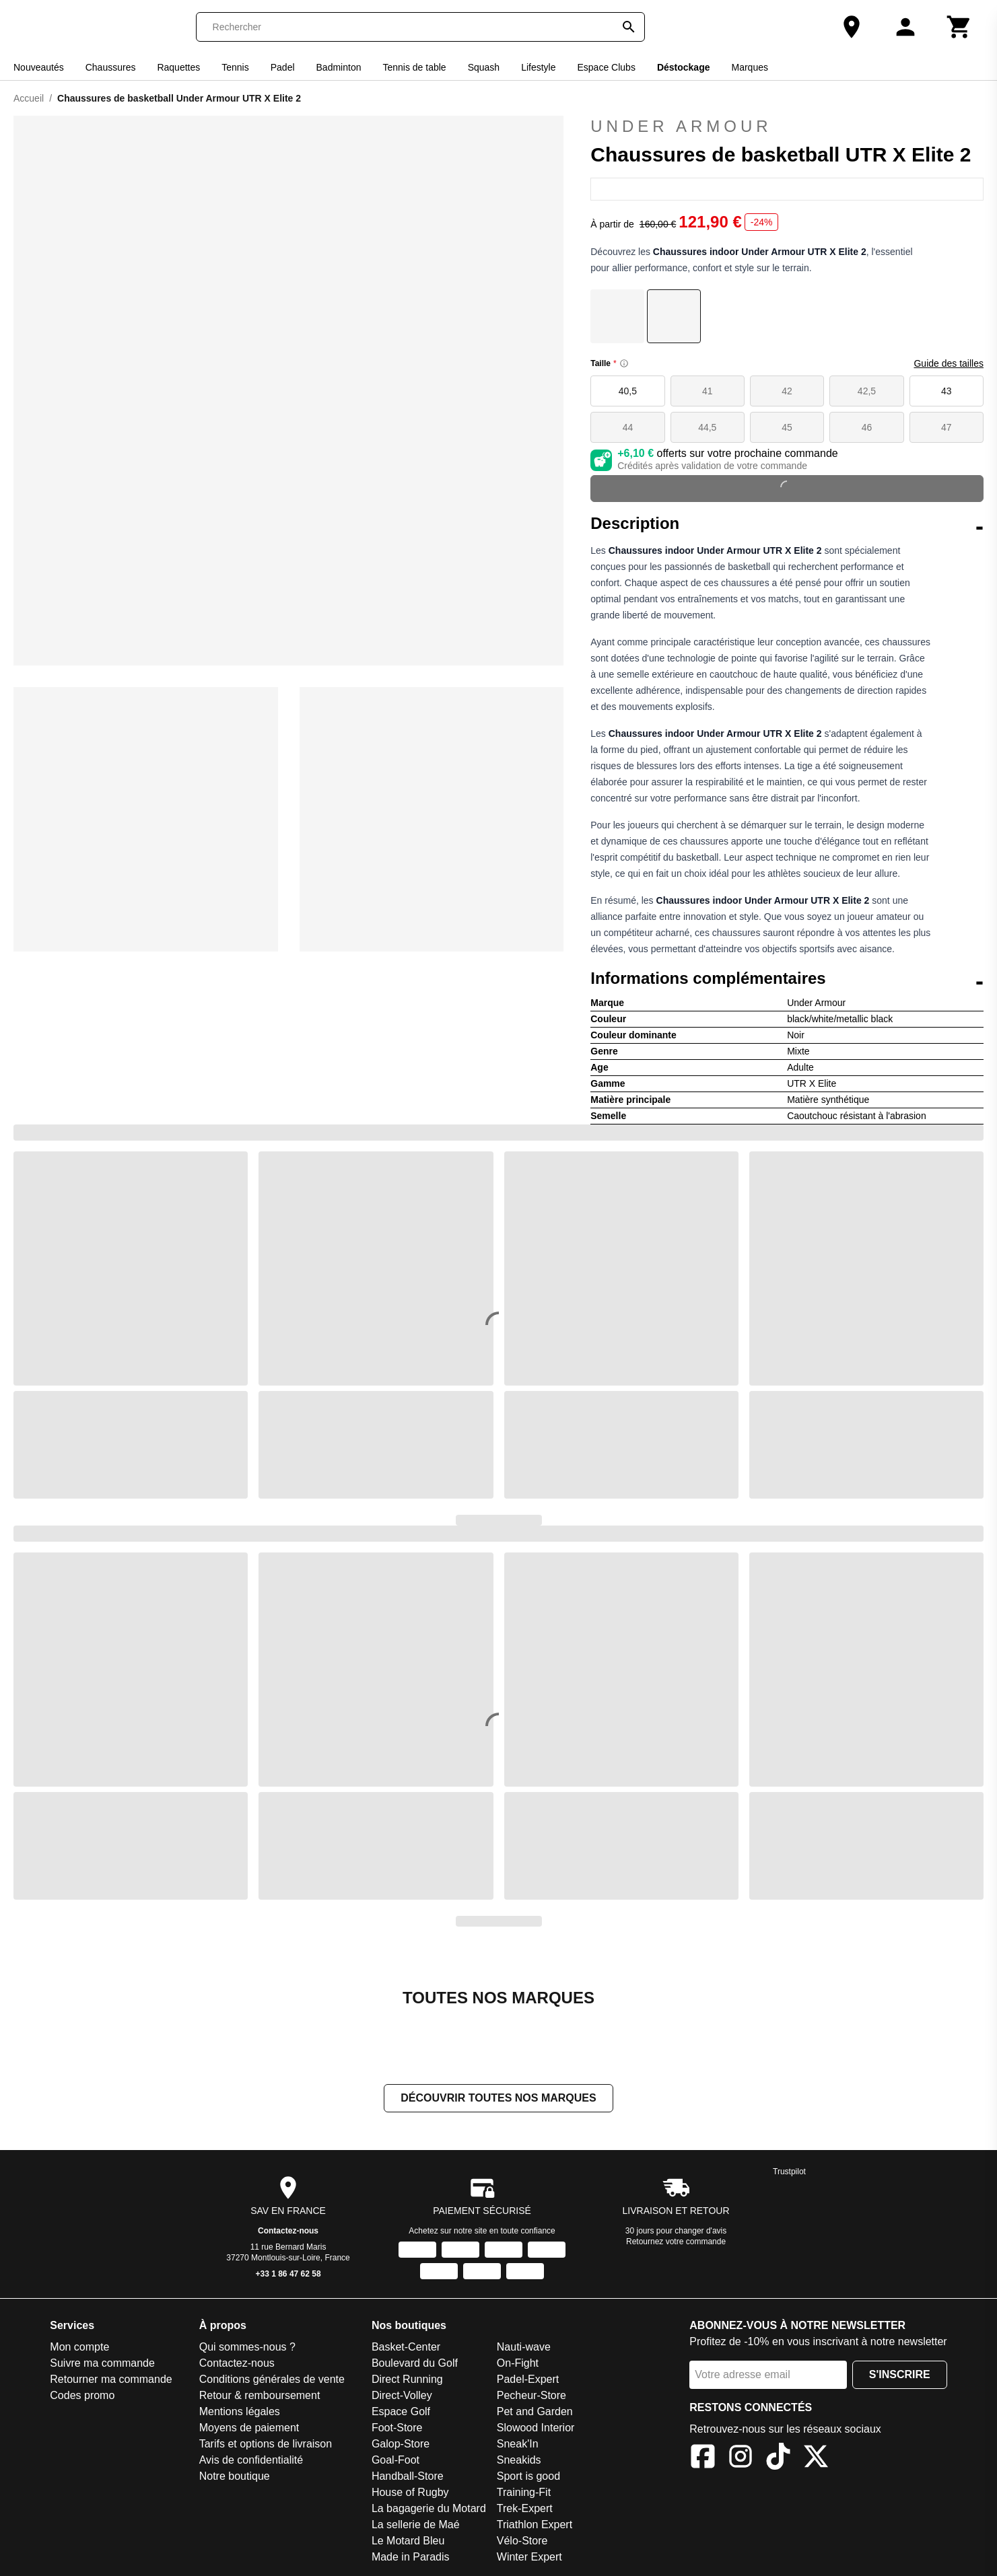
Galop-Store (400, 2443)
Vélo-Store (522, 2540)
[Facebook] (702, 2458)
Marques (749, 67)
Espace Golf (401, 2411)
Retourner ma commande (111, 2379)
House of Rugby (410, 2492)
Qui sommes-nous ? (247, 2347)
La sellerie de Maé (416, 2524)
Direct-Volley (402, 2395)
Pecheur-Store (531, 2395)
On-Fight (518, 2363)
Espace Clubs (606, 67)
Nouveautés (38, 67)
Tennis (234, 67)
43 (946, 391)
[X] (815, 2458)
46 (867, 427)
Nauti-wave (524, 2347)
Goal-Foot (395, 2460)
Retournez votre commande (676, 2241)
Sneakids (519, 2460)
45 (787, 427)
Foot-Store (397, 2427)
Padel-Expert (528, 2379)
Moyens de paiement (249, 2427)
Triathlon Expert (534, 2524)
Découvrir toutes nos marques (498, 2098)
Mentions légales (239, 2411)
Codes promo (82, 2395)
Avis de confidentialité (251, 2460)
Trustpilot (789, 2171)
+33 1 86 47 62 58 (288, 2274)
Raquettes (178, 67)
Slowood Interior (536, 2427)
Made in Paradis (411, 2557)
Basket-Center (406, 2347)
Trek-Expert (525, 2508)
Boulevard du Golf (415, 2363)
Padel (283, 67)
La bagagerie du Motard (429, 2508)
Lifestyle (538, 67)
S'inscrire (899, 2374)
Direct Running (407, 2379)
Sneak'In (518, 2443)
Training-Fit (524, 2492)
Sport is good (528, 2476)
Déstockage (683, 67)
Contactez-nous (288, 2230)
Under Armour (787, 126)
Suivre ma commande (102, 2363)
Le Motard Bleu (408, 2540)
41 (707, 391)
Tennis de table (414, 67)
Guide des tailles (949, 363)
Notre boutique (234, 2476)
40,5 (628, 391)
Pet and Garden (535, 2411)
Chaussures (110, 67)
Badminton (339, 67)
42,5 (867, 391)
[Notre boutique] (851, 26)
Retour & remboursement (259, 2395)
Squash (484, 67)
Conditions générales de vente (272, 2379)
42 (787, 391)
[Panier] (959, 26)
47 (946, 427)
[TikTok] (778, 2458)
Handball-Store (408, 2476)
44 (628, 427)
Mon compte (79, 2347)
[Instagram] (740, 2458)
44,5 (707, 427)
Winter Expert (529, 2557)
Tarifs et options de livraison (265, 2443)
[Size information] (624, 363)
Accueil (28, 98)
